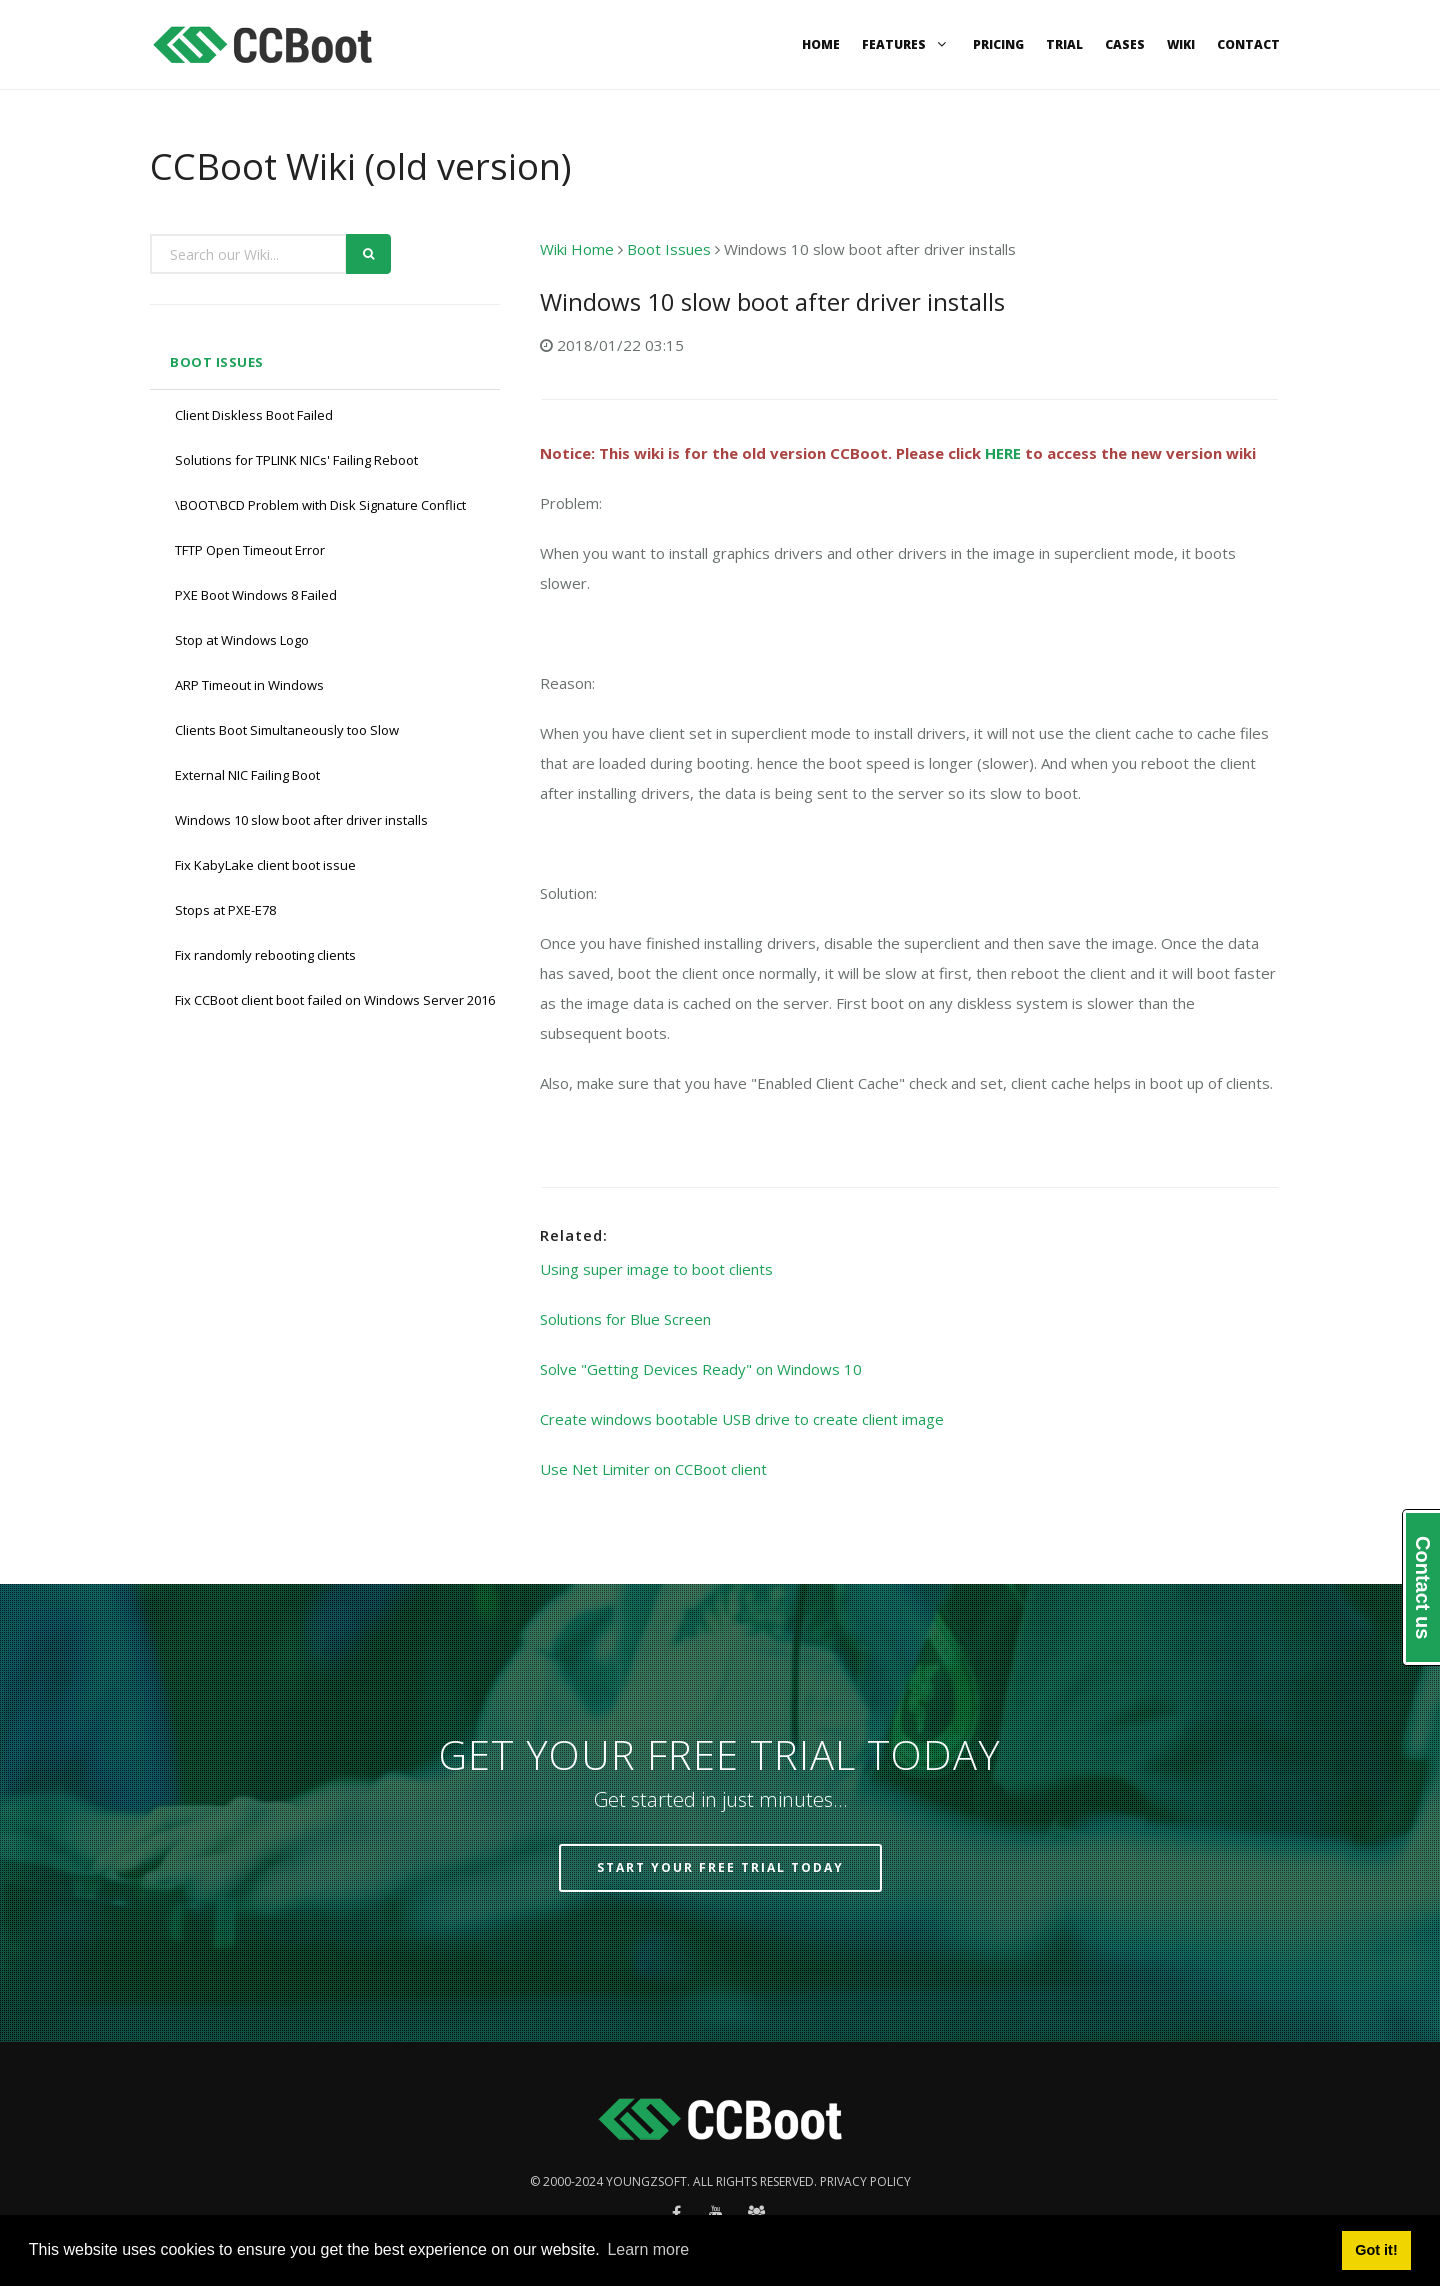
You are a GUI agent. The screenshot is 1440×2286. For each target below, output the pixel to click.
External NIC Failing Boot (247, 775)
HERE (1003, 453)
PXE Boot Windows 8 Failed (256, 595)
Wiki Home (577, 249)
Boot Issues (217, 362)
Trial (1064, 44)
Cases (1125, 44)
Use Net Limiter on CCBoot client (653, 1469)
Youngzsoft (646, 2181)
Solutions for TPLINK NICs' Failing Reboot (296, 460)
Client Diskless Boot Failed (254, 415)
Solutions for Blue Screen (625, 1319)
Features (906, 44)
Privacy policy (865, 2181)
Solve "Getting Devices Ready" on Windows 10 (701, 1369)
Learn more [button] (648, 2249)
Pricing (998, 44)
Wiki (1181, 44)
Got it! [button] (1376, 2250)
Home (821, 44)
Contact (1248, 44)
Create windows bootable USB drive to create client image (742, 1419)
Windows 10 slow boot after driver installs (301, 820)
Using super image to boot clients (656, 1269)
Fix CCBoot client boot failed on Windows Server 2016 (335, 1000)
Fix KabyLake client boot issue (265, 865)
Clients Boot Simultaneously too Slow (287, 730)
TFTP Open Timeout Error (250, 550)
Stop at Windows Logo (242, 640)
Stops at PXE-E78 (225, 910)
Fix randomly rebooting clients (265, 955)
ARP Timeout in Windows (249, 685)
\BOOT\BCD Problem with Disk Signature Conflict (320, 505)
